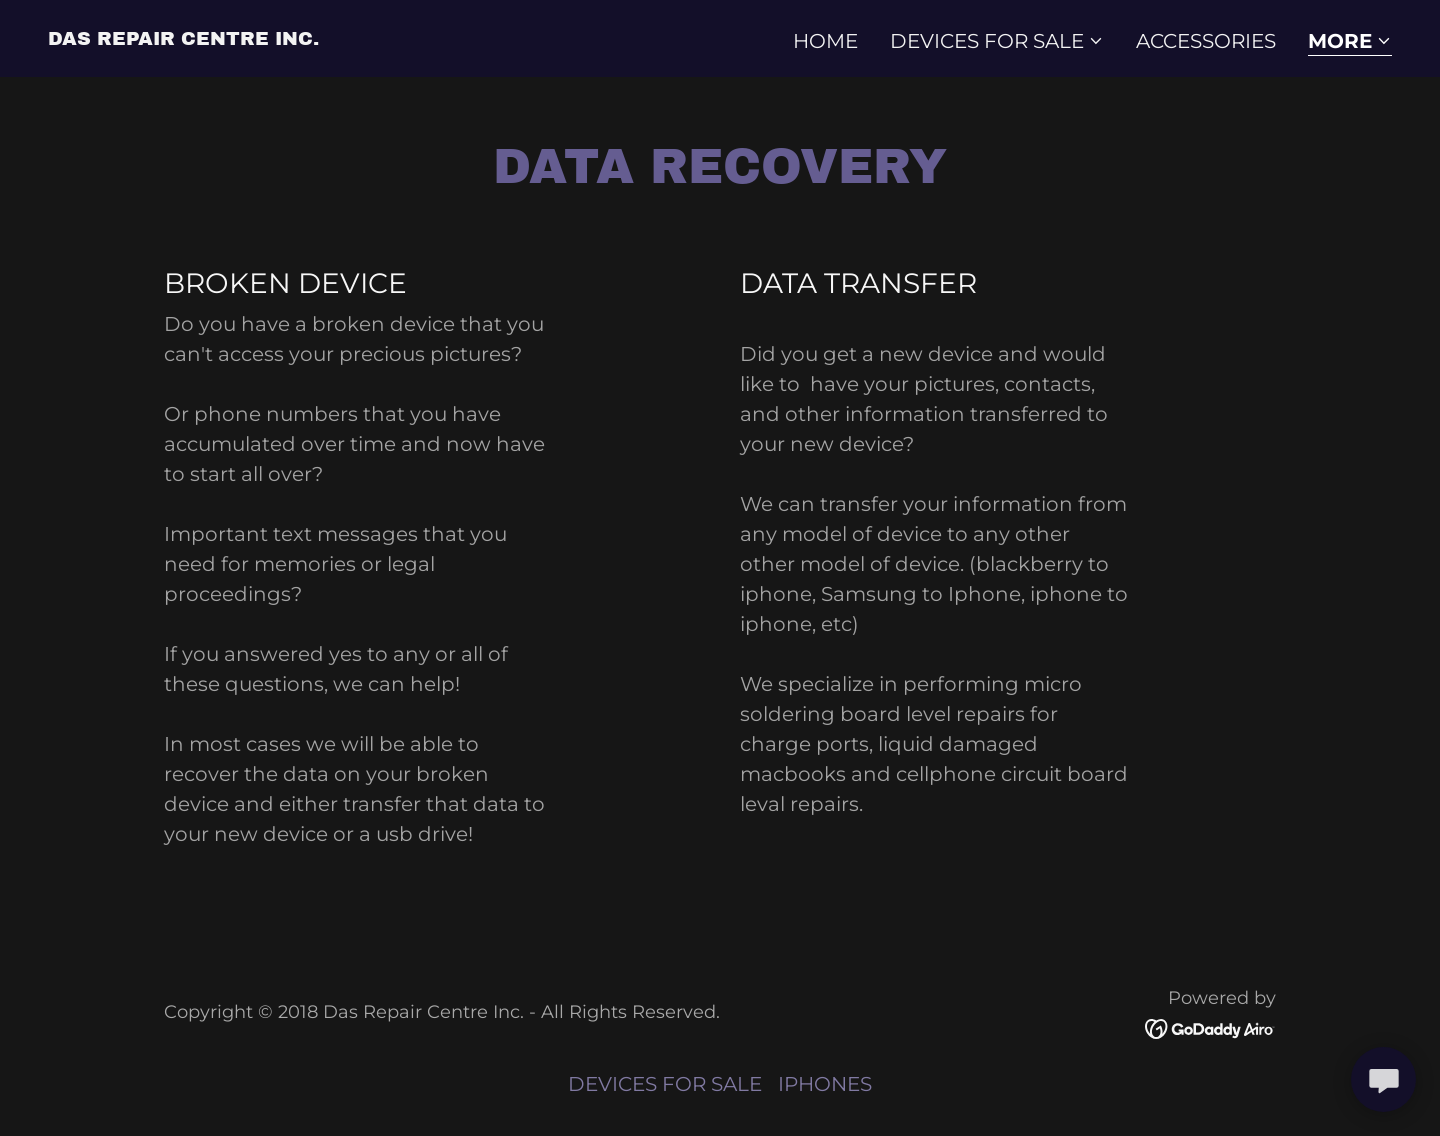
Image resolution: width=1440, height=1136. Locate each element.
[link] (183, 38)
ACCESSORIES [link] (1206, 41)
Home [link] (825, 41)
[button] (997, 41)
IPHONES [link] (825, 1084)
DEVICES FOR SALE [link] (665, 1084)
